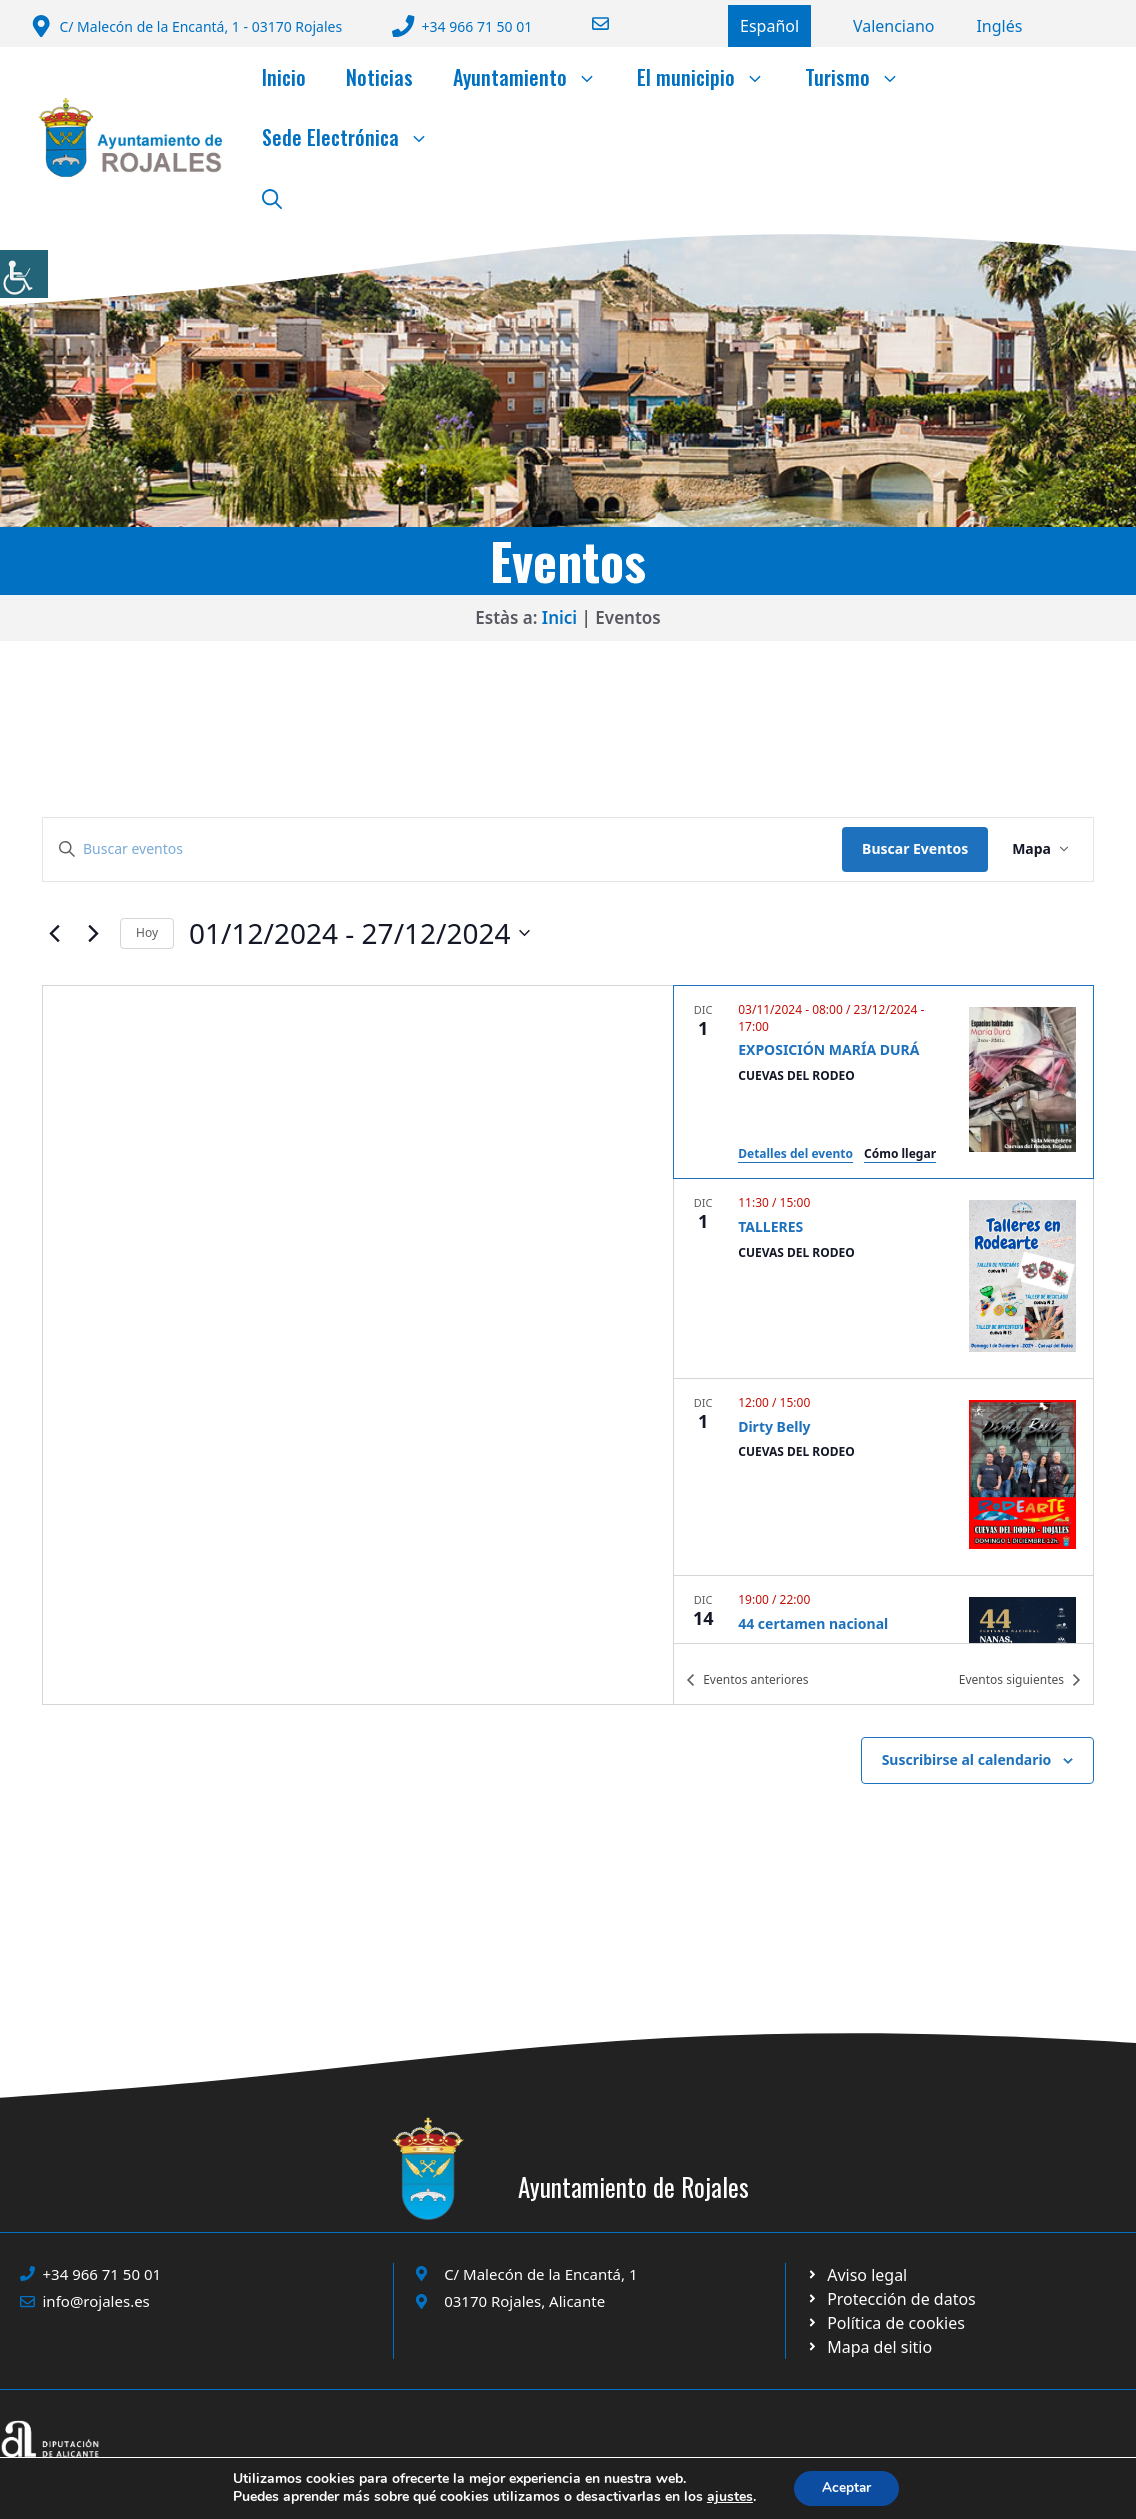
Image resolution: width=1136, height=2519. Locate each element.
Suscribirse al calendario (967, 1759)
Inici (559, 617)
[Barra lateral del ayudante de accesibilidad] (24, 274)
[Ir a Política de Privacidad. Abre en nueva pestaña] (856, 2275)
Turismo (862, 77)
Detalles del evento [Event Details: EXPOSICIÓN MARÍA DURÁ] (795, 1153)
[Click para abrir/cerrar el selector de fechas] (359, 934)
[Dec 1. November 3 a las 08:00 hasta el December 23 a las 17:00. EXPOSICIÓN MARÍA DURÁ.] (883, 1082)
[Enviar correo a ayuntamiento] (588, 23)
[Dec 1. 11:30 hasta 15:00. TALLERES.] (883, 1278)
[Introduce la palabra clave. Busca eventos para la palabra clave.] (442, 849)
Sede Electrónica (355, 137)
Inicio (284, 77)
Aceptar (847, 2487)
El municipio (711, 77)
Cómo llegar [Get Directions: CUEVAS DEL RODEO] (900, 1153)
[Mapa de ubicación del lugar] (358, 1345)
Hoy (147, 932)
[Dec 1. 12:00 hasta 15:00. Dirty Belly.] (883, 1477)
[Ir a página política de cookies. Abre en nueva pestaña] (890, 2299)
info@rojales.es (96, 2301)
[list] (883, 1314)
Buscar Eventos (915, 848)
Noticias (379, 77)
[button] (272, 197)
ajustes (727, 2497)
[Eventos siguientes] (93, 933)
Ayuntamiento (535, 77)
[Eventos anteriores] (54, 933)
